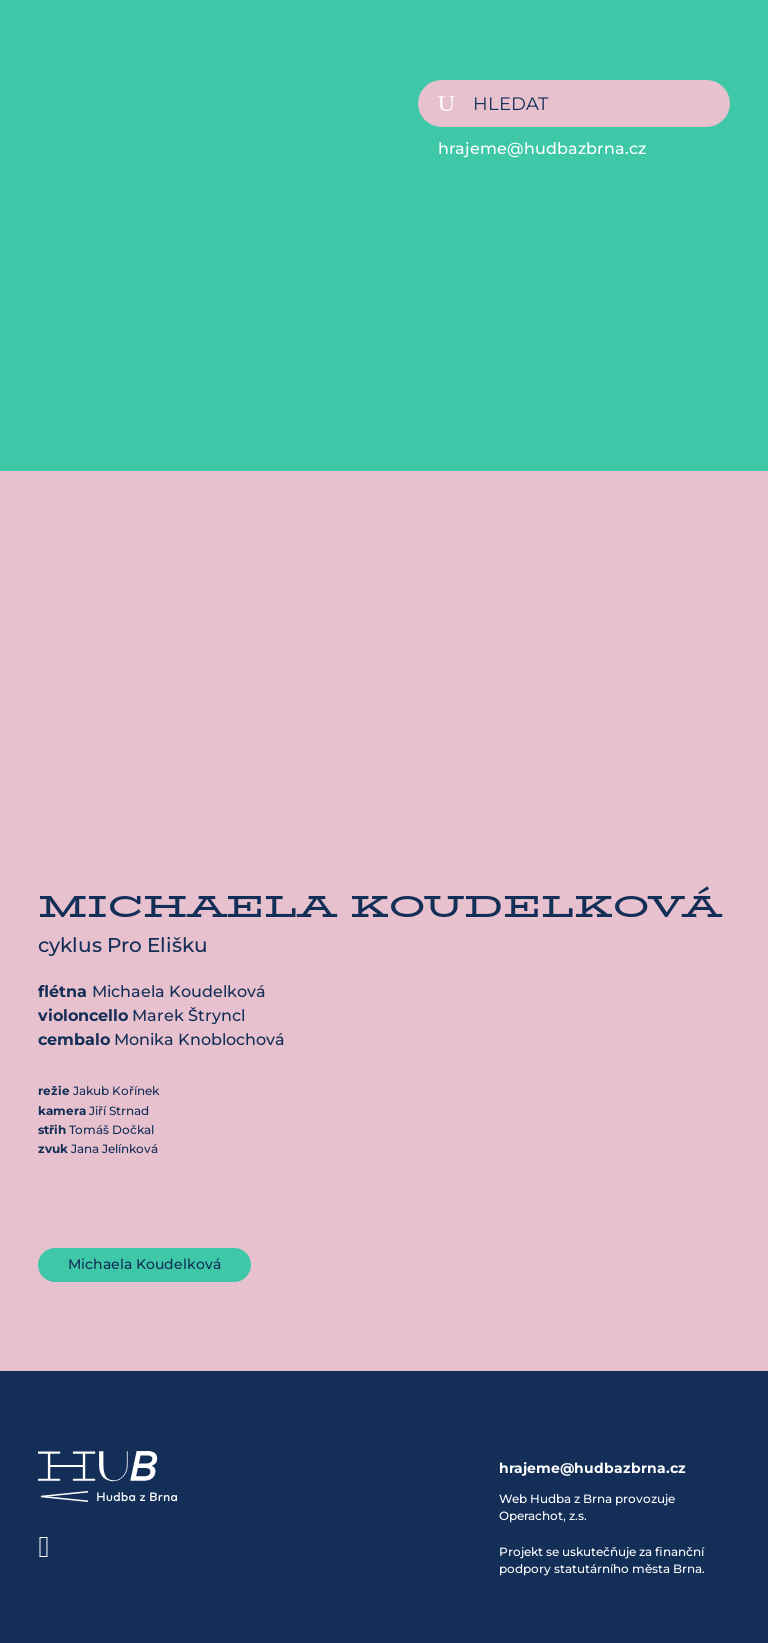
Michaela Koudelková (144, 1264)
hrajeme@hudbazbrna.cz (542, 148)
